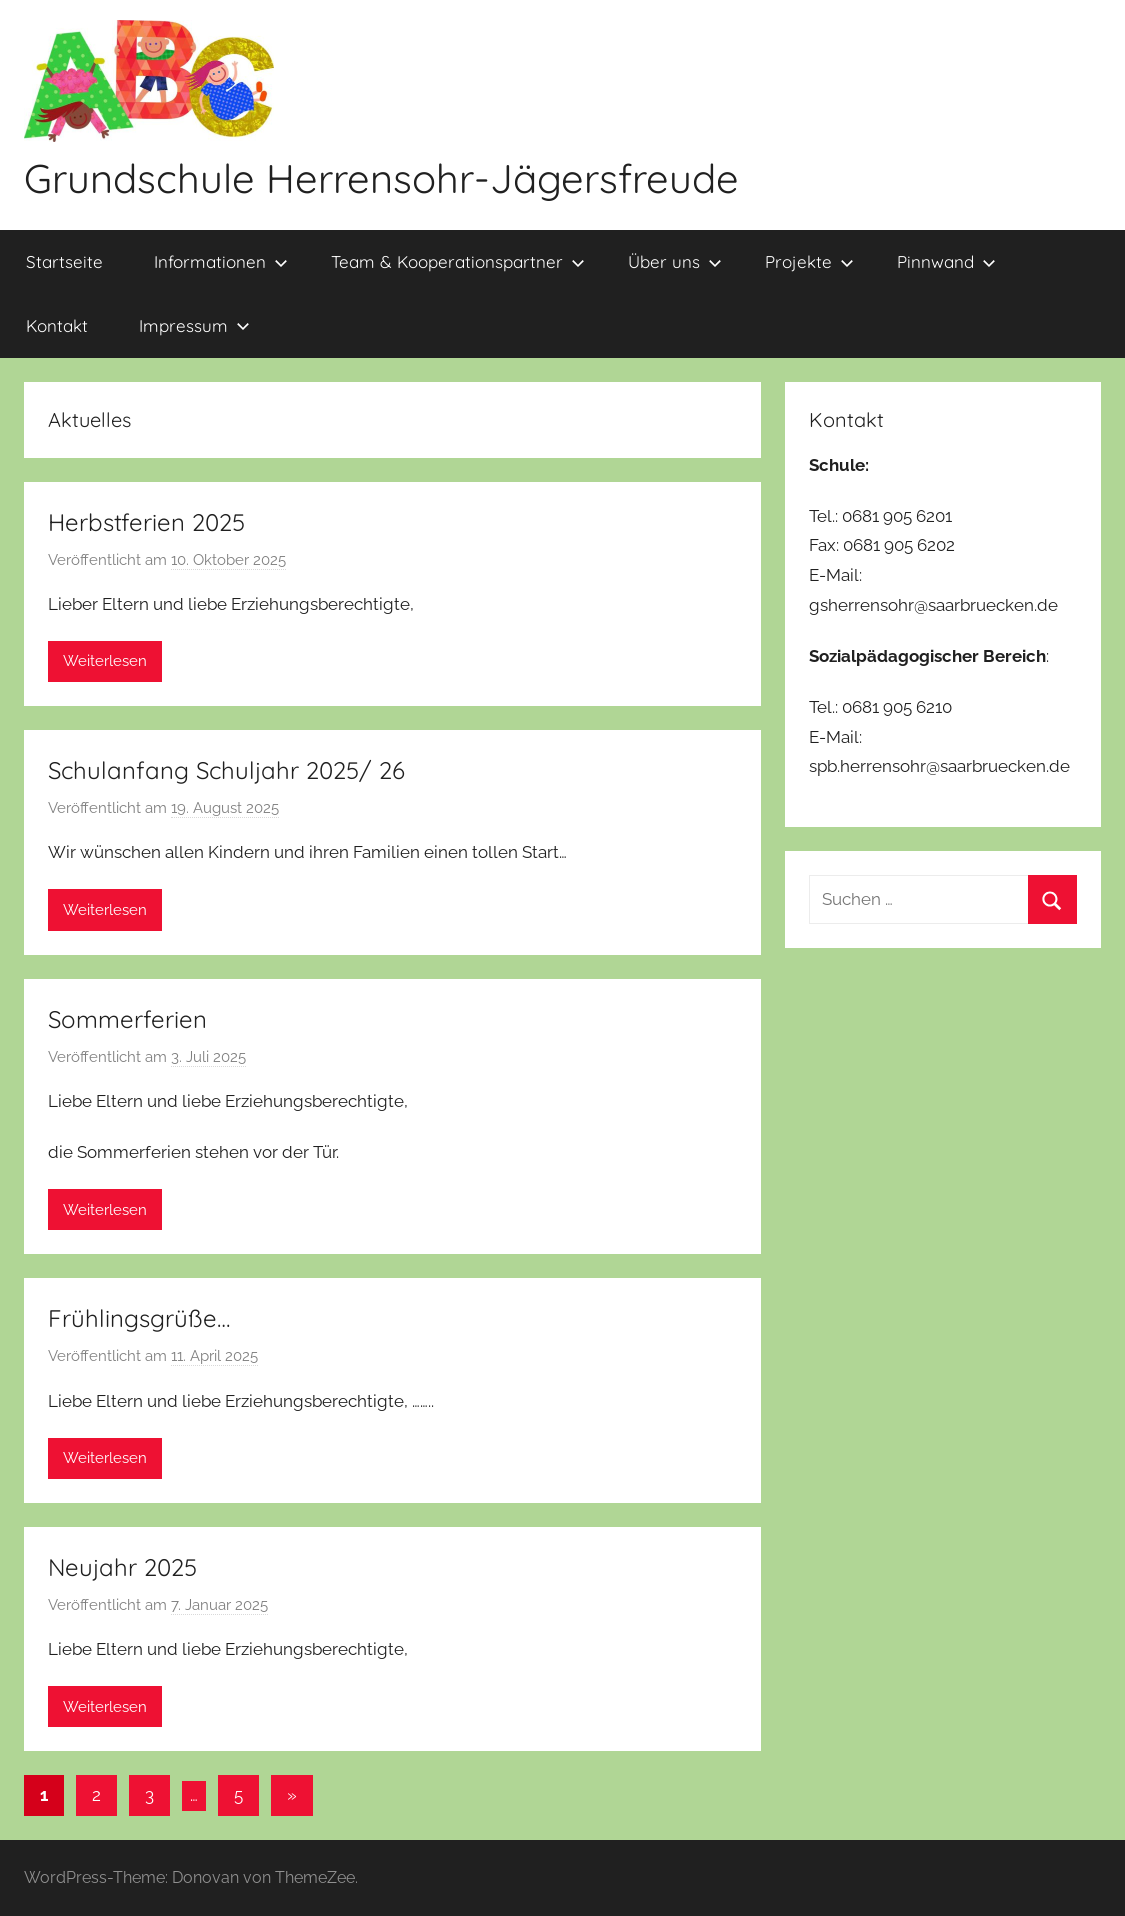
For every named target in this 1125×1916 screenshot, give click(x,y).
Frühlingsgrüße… (139, 1318)
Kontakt (57, 325)
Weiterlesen (105, 661)
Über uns (675, 261)
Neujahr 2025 (122, 1567)
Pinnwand (946, 261)
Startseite (64, 261)
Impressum (194, 325)
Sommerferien (127, 1019)
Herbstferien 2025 (146, 522)
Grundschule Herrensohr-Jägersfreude (381, 178)
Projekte (809, 261)
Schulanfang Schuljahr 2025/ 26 (226, 770)
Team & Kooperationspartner (458, 261)
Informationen (221, 261)
